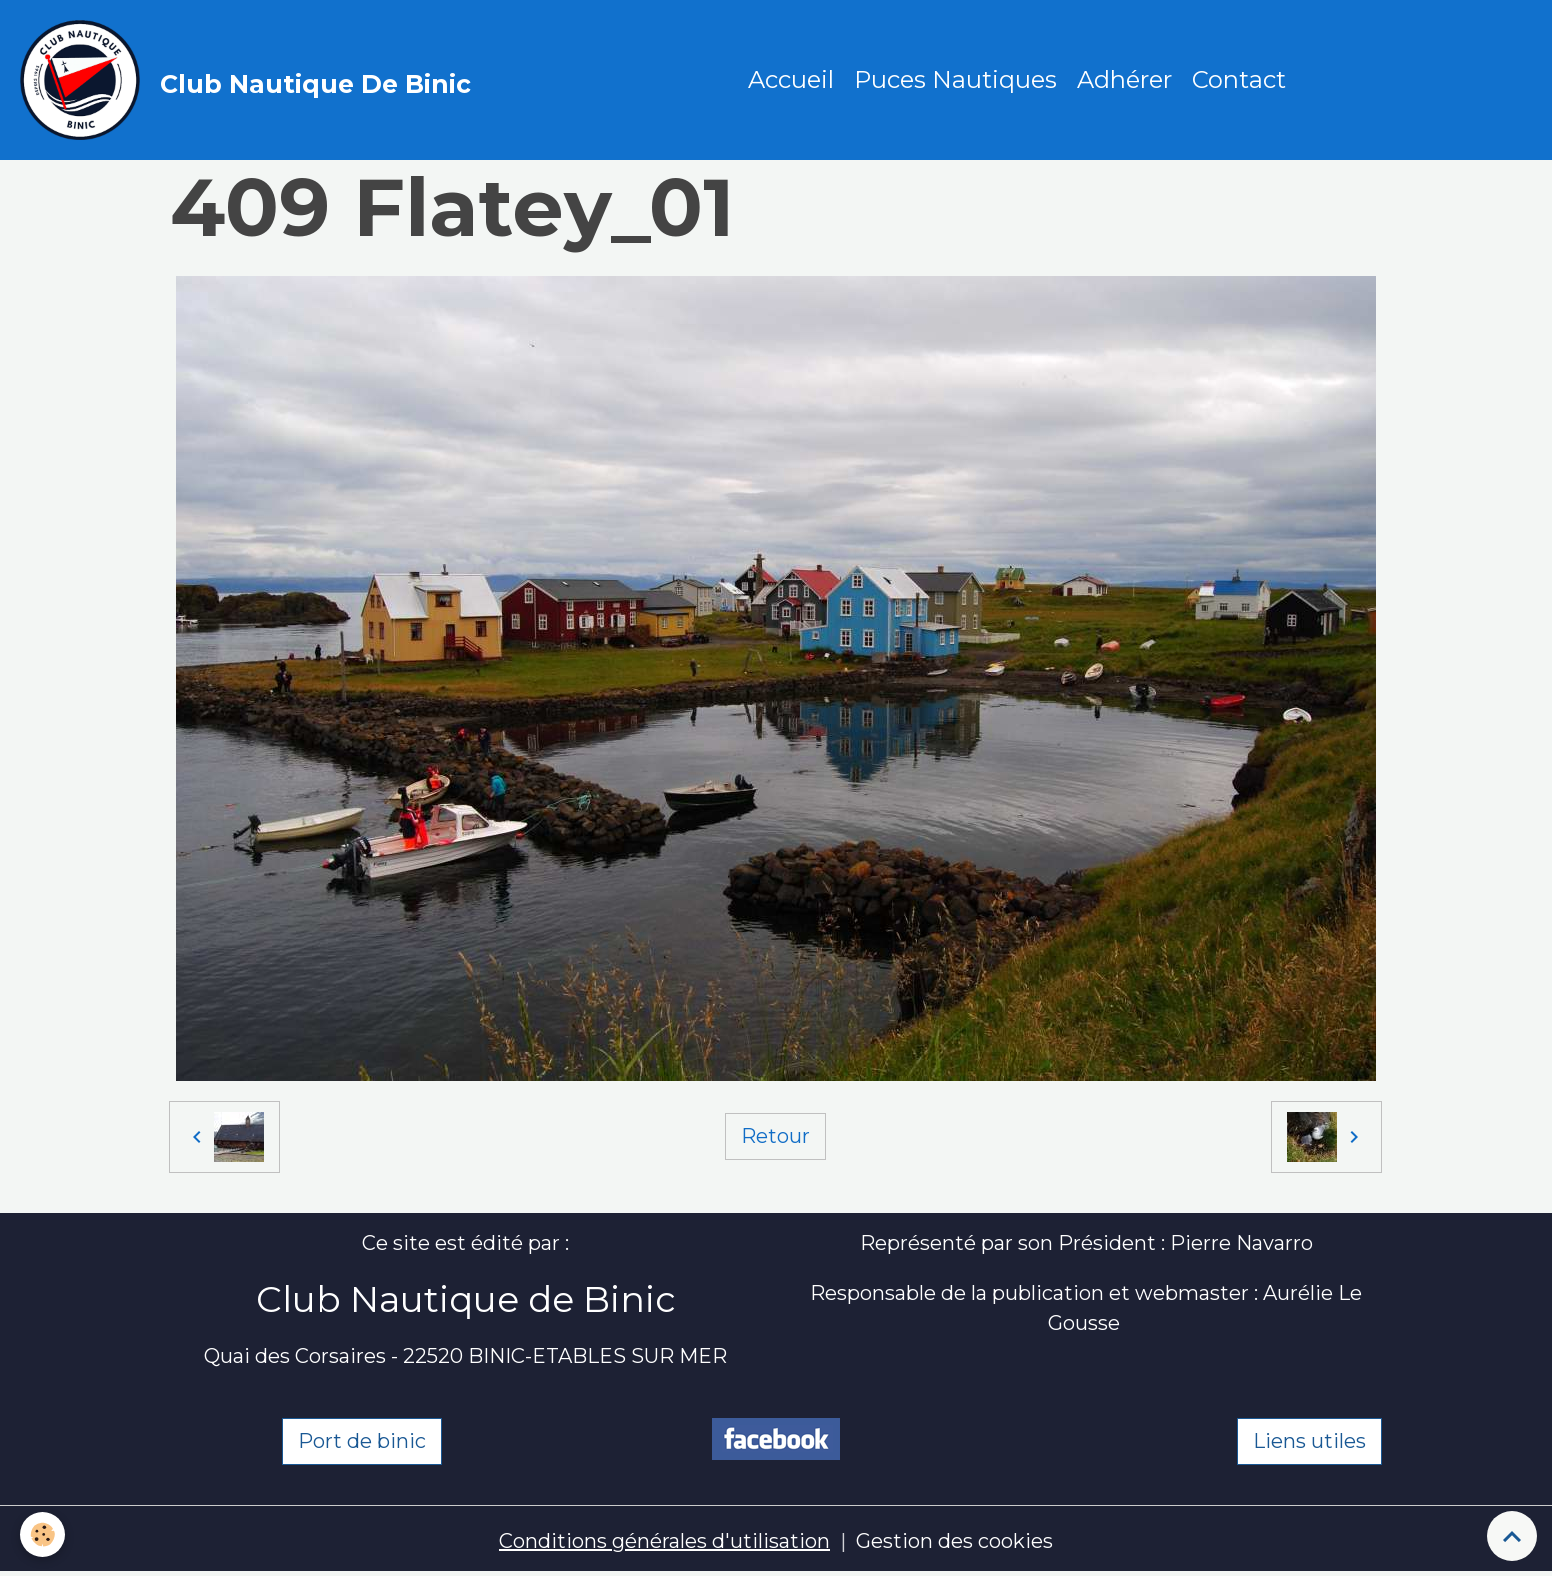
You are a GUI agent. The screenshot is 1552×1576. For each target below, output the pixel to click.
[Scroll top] (1512, 1536)
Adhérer (1124, 79)
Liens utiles (1309, 1441)
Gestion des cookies (954, 1541)
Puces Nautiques (955, 79)
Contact (1239, 79)
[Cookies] (42, 1534)
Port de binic (362, 1441)
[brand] (250, 80)
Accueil (791, 79)
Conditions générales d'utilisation (664, 1541)
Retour (775, 1136)
